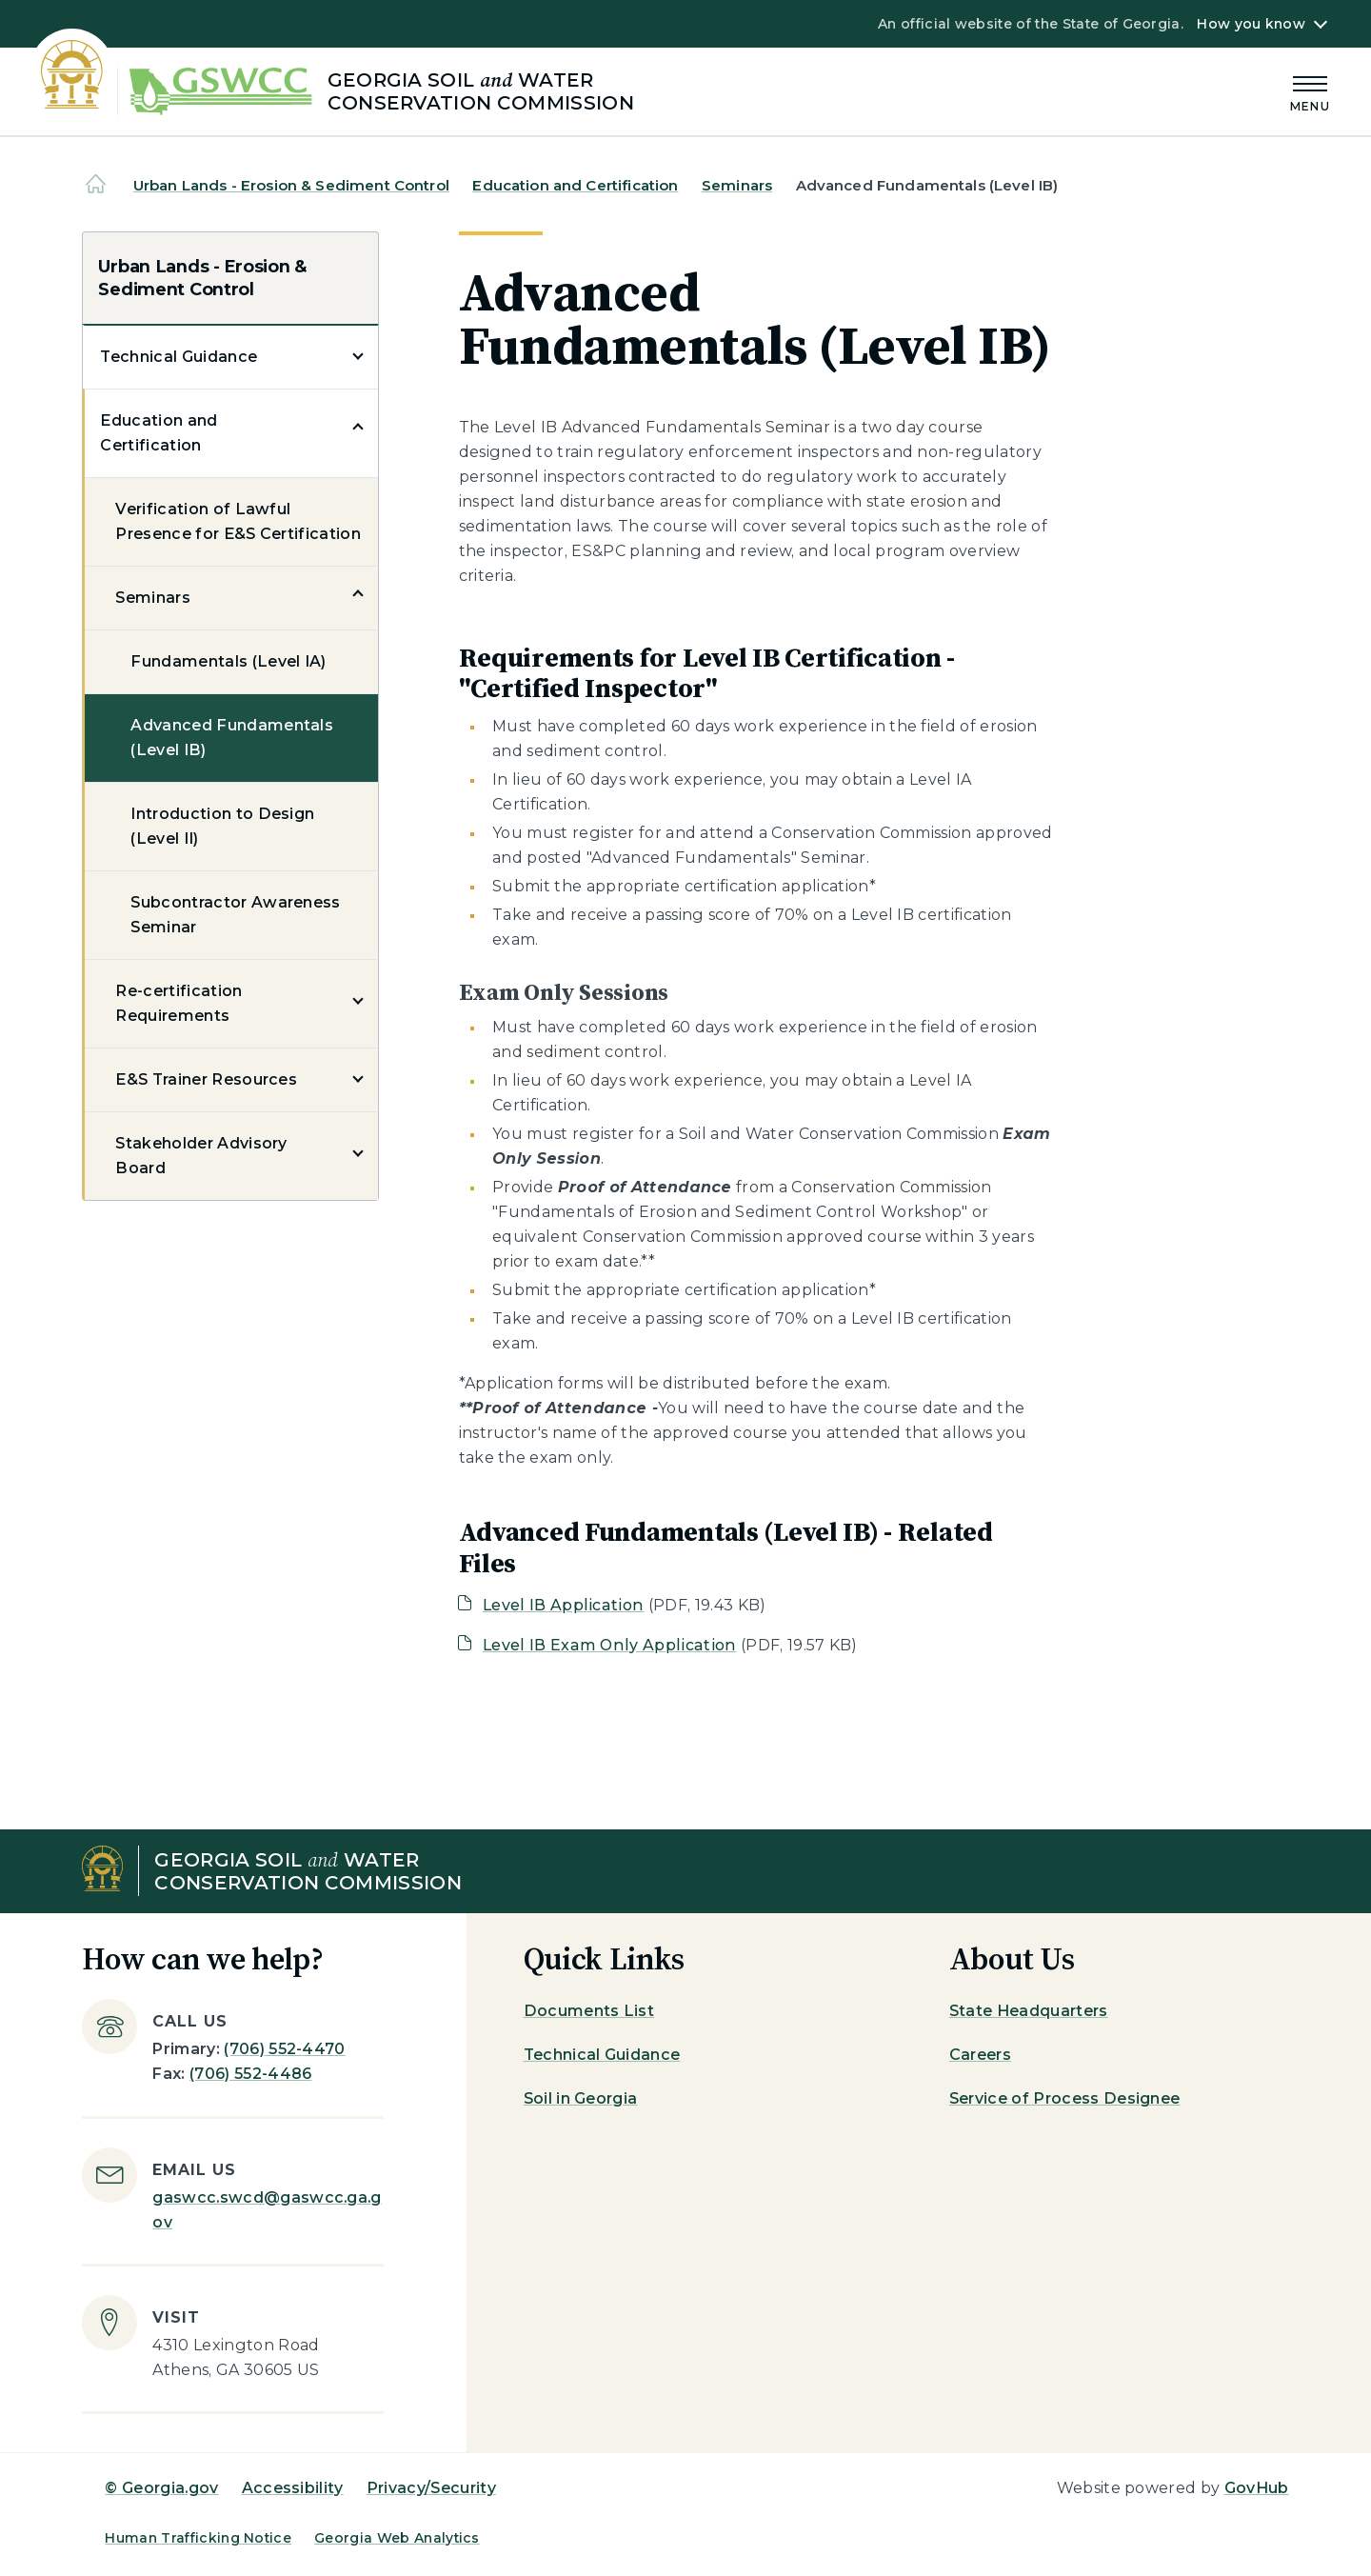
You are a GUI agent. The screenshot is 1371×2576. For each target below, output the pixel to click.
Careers (980, 2055)
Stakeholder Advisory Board (201, 1155)
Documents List (589, 2011)
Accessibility (293, 2488)
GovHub (1256, 2488)
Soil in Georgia (581, 2098)
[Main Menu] (1310, 91)
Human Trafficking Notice (198, 2537)
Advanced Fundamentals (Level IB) (231, 737)
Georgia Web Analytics (397, 2537)
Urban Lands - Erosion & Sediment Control (291, 185)
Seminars (737, 185)
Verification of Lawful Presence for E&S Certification (238, 521)
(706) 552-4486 (250, 2074)
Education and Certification (575, 185)
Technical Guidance (178, 357)
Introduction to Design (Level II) (222, 826)
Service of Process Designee (1065, 2098)
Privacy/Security (431, 2488)
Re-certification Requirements (178, 1003)
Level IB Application (563, 1605)
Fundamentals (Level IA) (228, 661)
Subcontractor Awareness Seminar (235, 914)
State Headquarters (1028, 2011)
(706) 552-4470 (284, 2049)
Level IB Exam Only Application (610, 1645)
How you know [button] (1250, 23)
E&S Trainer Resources (206, 1079)
